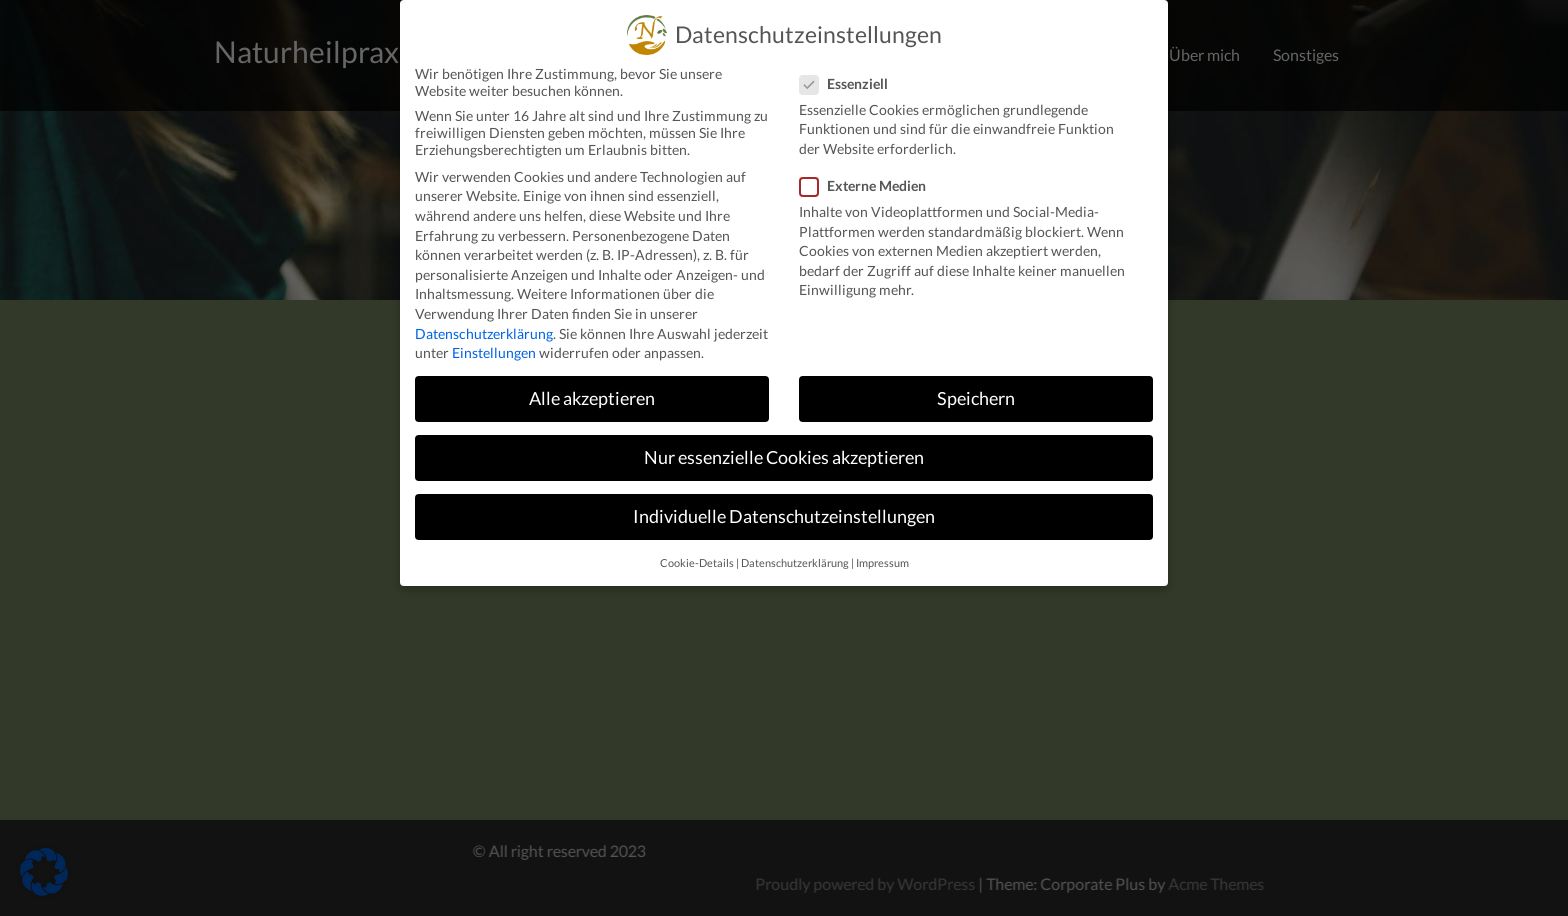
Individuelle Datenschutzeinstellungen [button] (784, 499)
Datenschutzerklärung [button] (795, 546)
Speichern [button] (976, 381)
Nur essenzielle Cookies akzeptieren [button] (784, 440)
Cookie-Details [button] (697, 546)
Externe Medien (869, 168)
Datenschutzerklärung (484, 316)
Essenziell (850, 66)
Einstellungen (494, 335)
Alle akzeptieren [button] (592, 381)
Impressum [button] (882, 546)
